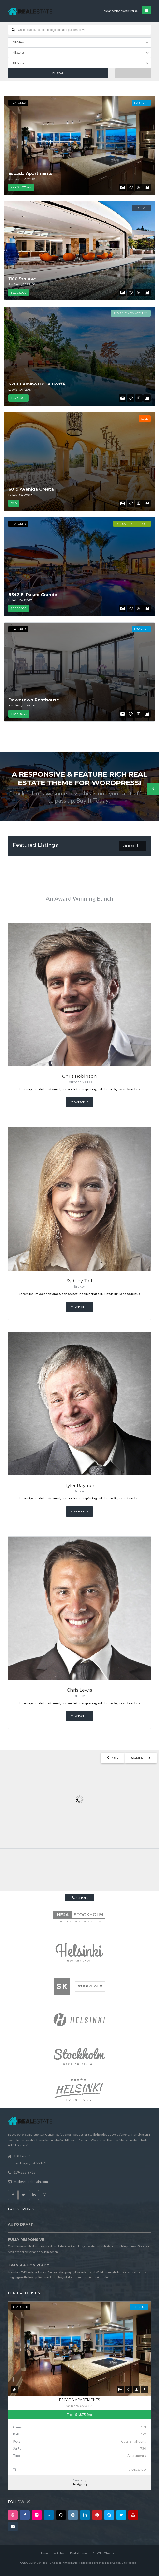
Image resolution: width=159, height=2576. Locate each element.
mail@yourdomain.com (31, 2181)
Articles (59, 2553)
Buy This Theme (103, 2553)
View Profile (79, 1102)
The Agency (79, 2484)
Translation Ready (28, 2265)
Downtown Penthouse (33, 699)
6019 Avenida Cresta (31, 489)
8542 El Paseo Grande (32, 594)
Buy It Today (92, 800)
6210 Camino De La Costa (36, 384)
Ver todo (132, 845)
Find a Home (78, 2553)
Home (44, 2553)
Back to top (129, 2562)
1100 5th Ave (22, 278)
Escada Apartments (30, 173)
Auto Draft (20, 2224)
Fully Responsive (26, 2239)
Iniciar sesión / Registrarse (120, 11)
